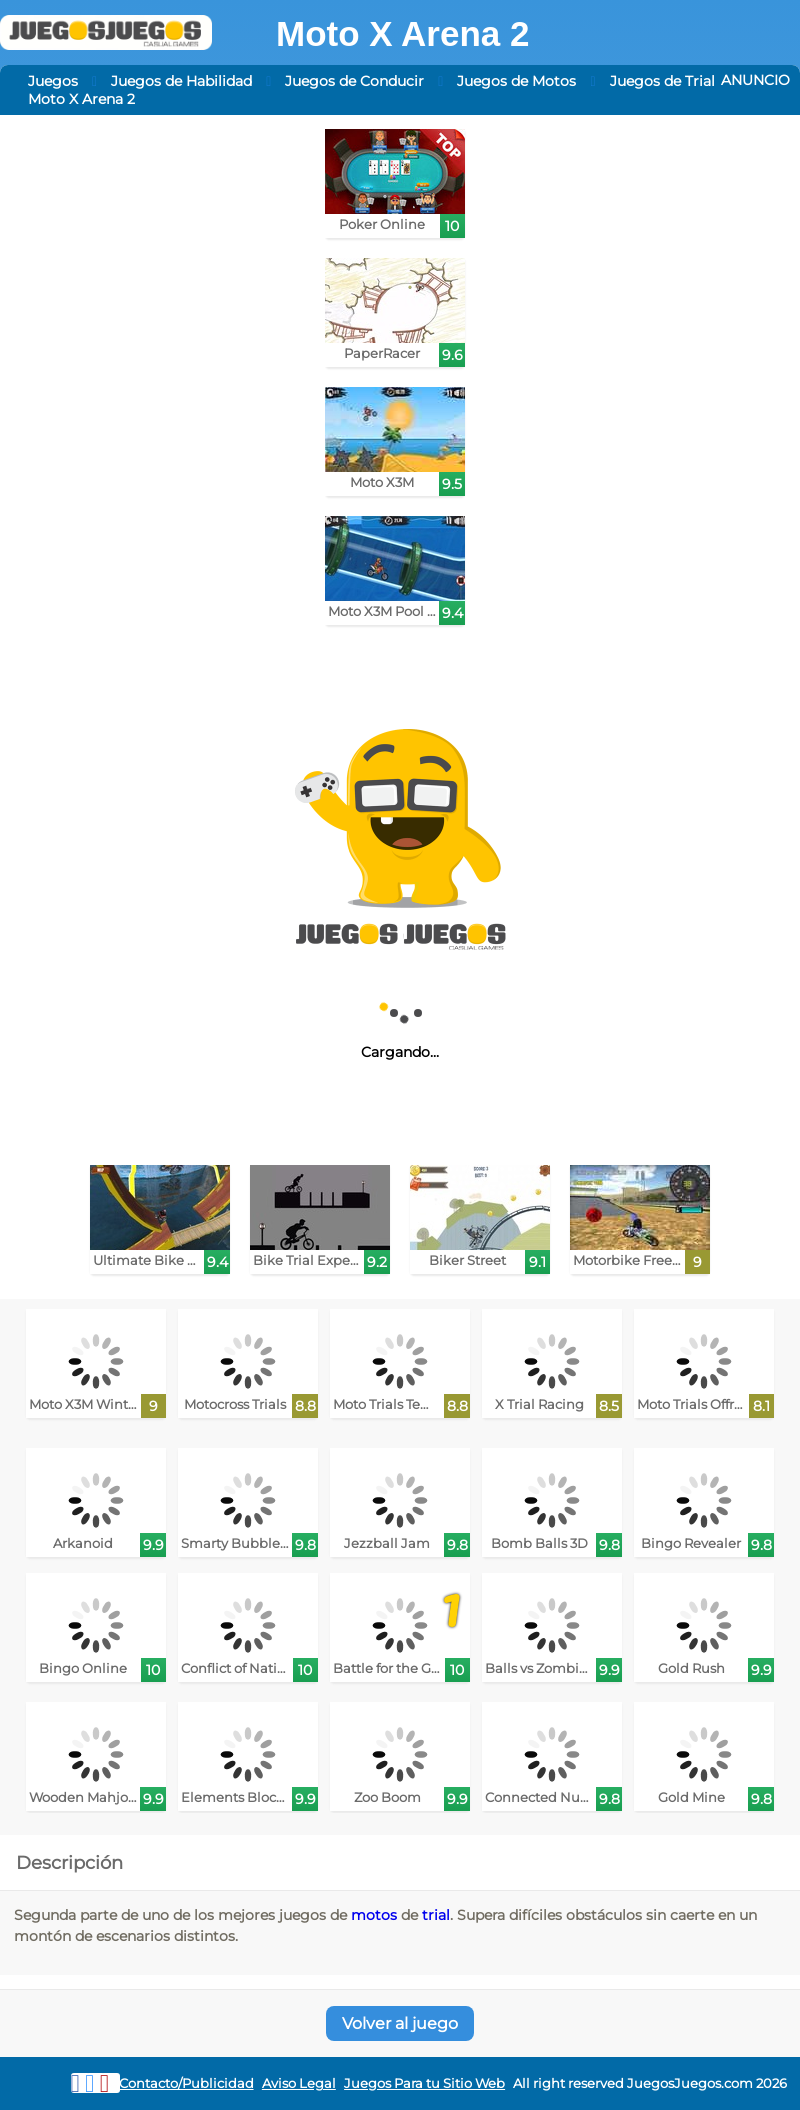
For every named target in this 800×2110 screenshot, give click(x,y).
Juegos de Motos (516, 81)
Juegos (53, 81)
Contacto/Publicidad (186, 2083)
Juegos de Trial (662, 81)
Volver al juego (400, 2023)
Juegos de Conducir (354, 81)
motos (374, 1915)
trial (436, 1915)
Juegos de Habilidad (181, 81)
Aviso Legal (299, 2083)
